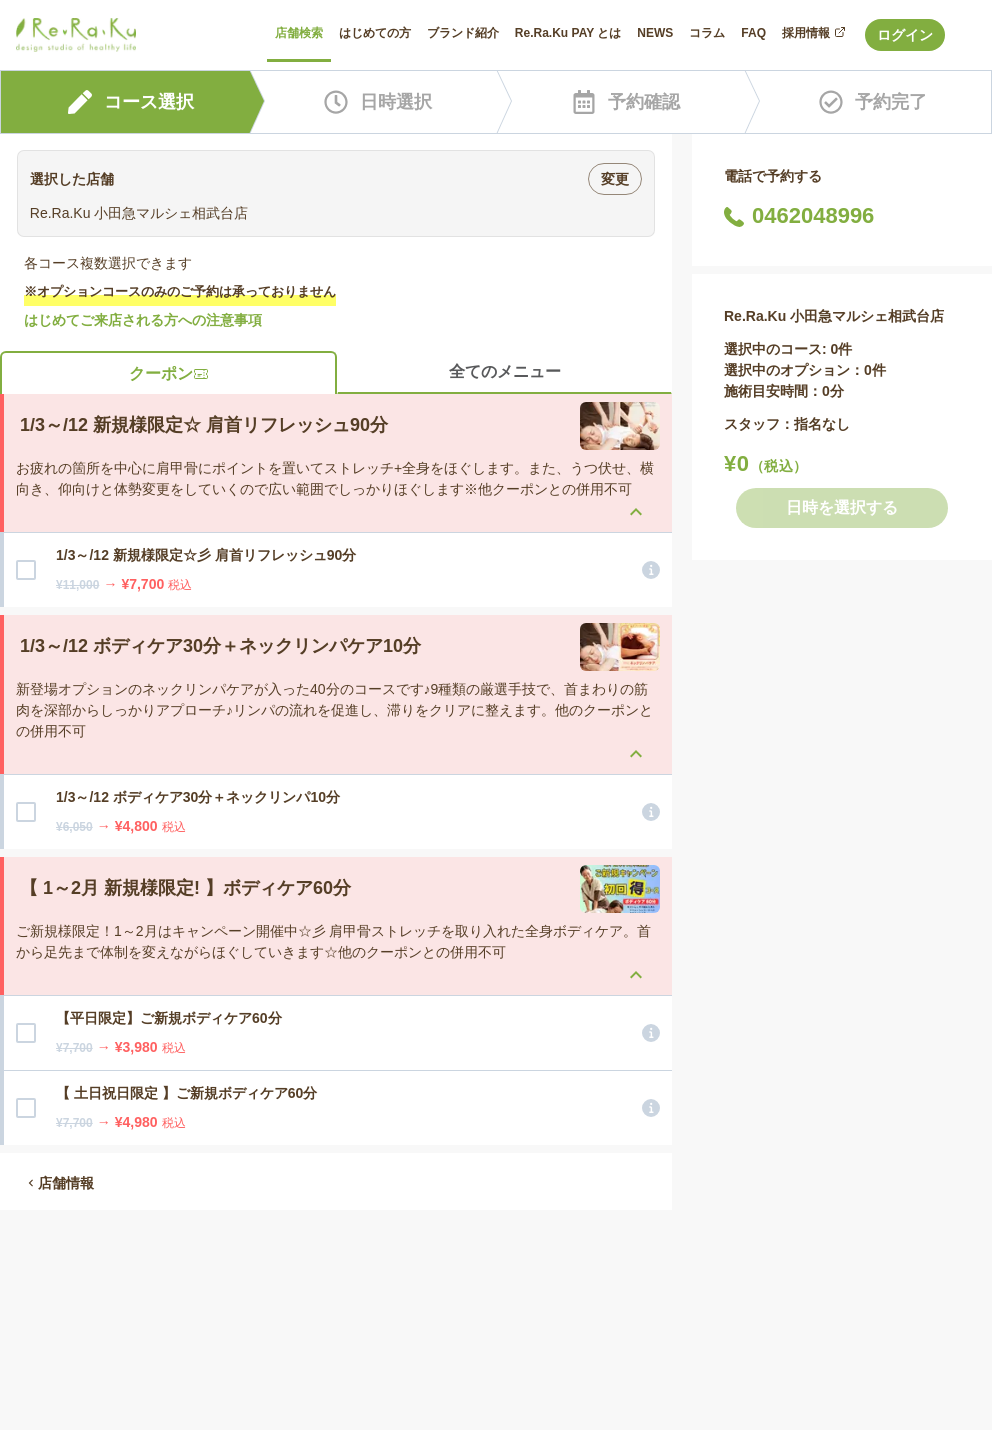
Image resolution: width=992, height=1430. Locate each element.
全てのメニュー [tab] (505, 371)
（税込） (779, 466)
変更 (615, 179)
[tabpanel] (336, 769)
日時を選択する (842, 507)
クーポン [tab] (169, 373)
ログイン (905, 35)
